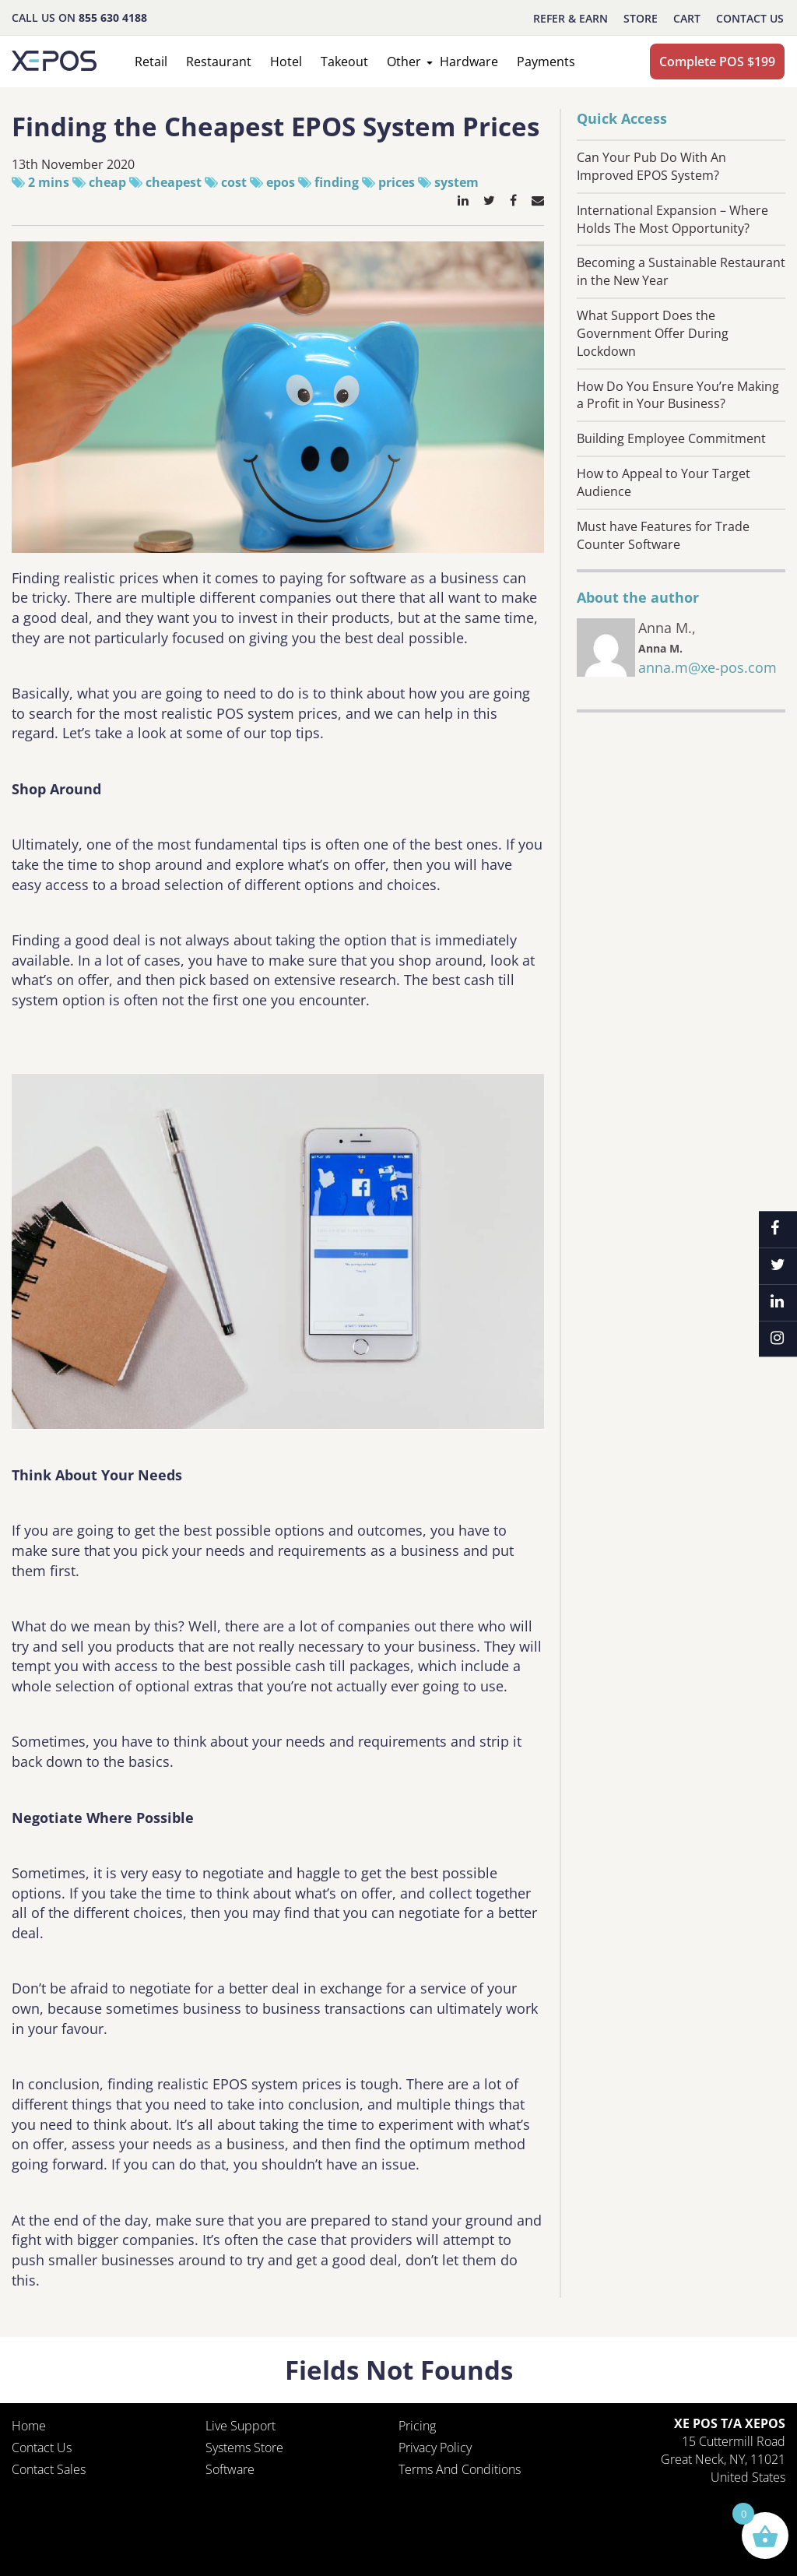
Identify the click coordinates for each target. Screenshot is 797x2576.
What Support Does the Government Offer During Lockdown (653, 333)
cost (234, 182)
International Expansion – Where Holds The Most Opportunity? (672, 219)
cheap (107, 182)
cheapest (174, 182)
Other (404, 61)
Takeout (344, 61)
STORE (640, 18)
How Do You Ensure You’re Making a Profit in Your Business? (678, 395)
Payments (546, 61)
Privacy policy (435, 2447)
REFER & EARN (570, 18)
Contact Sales (49, 2469)
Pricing (417, 2425)
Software (230, 2469)
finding (336, 182)
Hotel (286, 61)
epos (280, 182)
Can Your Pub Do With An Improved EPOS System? (651, 166)
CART (686, 18)
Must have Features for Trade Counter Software (663, 535)
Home (29, 2425)
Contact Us (750, 18)
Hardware (469, 61)
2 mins (48, 182)
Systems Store (244, 2447)
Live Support (240, 2425)
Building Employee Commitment (671, 438)
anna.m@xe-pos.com (707, 667)
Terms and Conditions (459, 2469)
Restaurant (218, 61)
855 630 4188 (113, 17)
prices (396, 182)
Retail (151, 61)
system (456, 182)
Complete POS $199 (717, 61)
